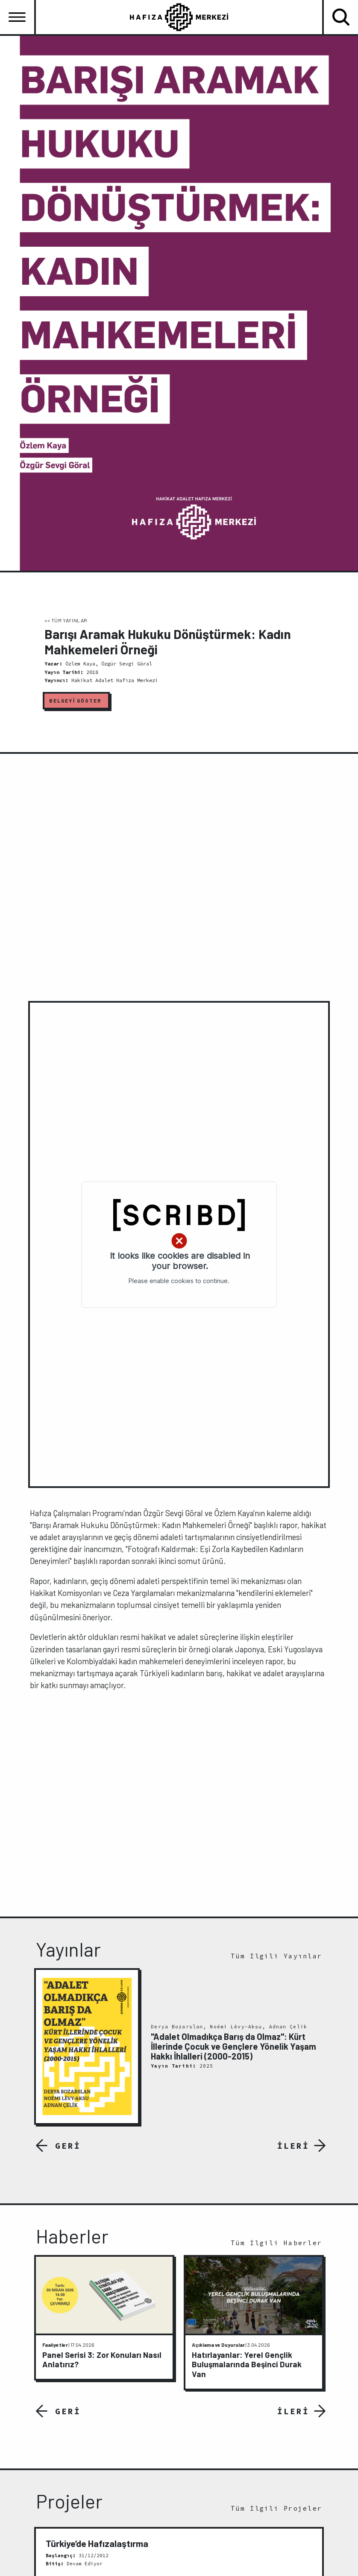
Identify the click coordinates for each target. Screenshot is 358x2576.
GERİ (68, 2146)
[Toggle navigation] (17, 17)
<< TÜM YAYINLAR (66, 620)
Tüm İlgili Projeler (276, 2508)
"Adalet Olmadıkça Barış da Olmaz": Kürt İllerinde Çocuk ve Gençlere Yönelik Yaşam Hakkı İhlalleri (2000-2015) (233, 2046)
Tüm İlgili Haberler (276, 2243)
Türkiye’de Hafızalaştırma (97, 2543)
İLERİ (293, 2146)
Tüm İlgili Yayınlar (276, 1956)
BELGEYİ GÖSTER (75, 700)
